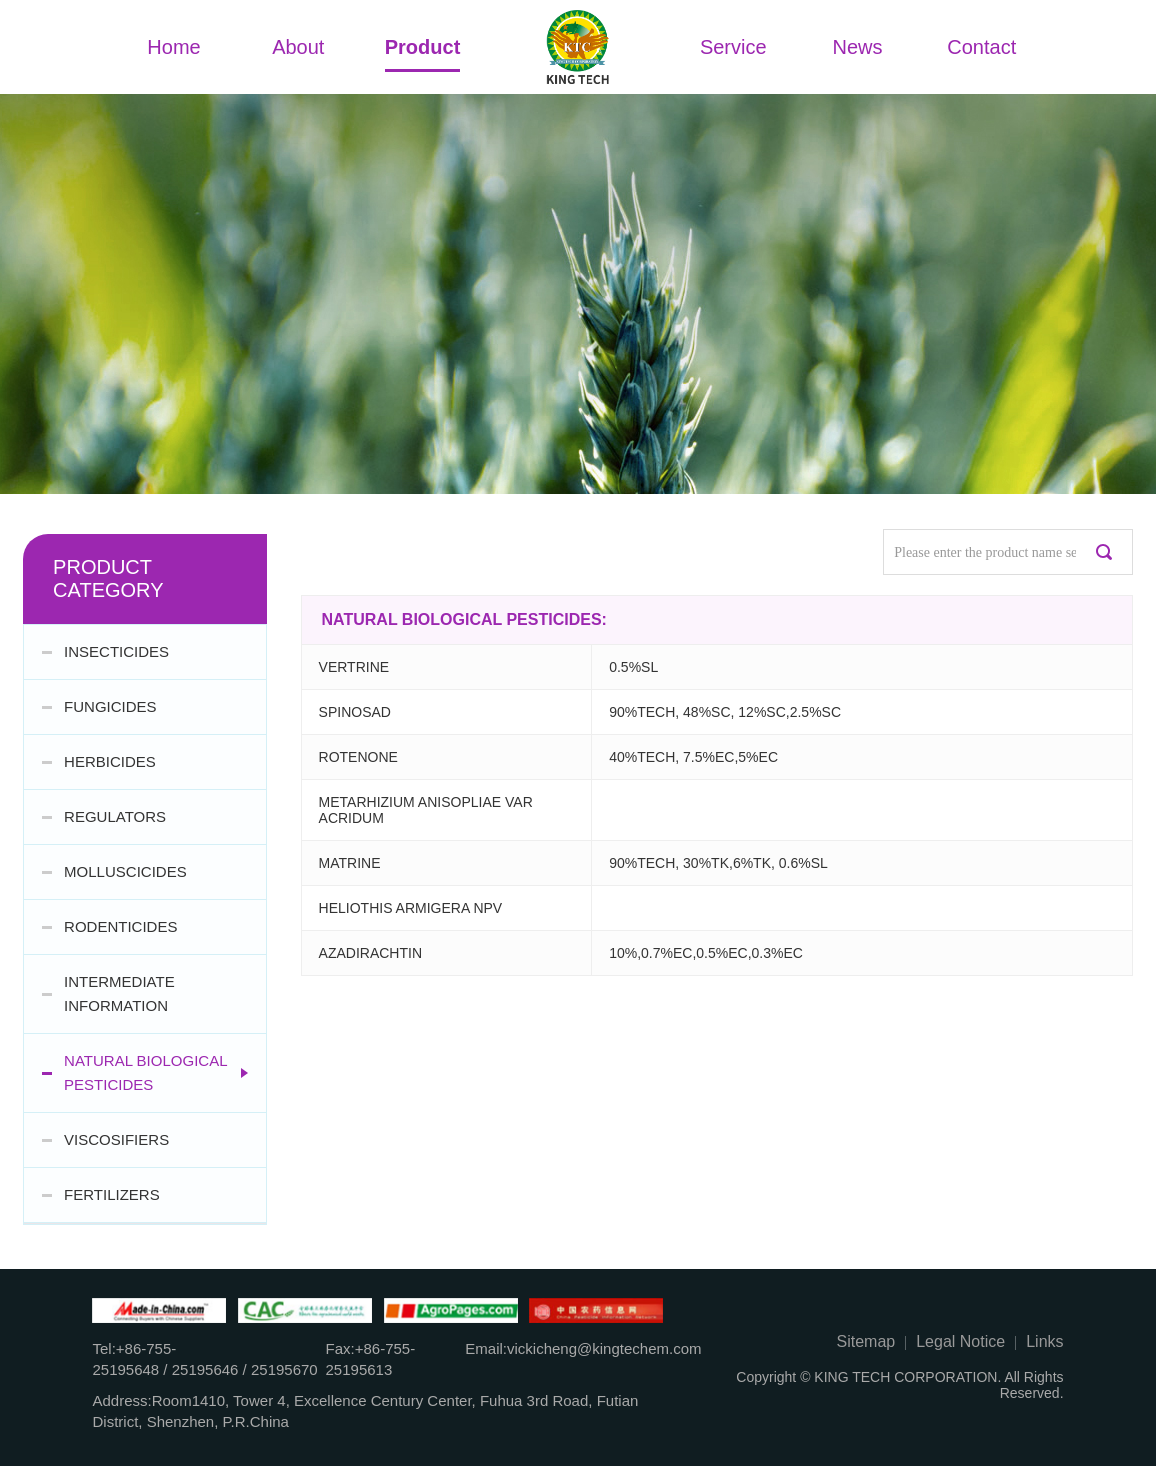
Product (423, 47)
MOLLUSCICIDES (125, 871)
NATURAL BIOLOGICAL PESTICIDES (145, 1072)
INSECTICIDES (116, 651)
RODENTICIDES (120, 926)
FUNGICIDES (110, 706)
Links (1044, 1341)
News (858, 47)
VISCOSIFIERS (116, 1139)
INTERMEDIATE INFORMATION (119, 993)
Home (173, 47)
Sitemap (866, 1341)
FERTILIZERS (112, 1194)
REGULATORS (115, 816)
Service (733, 47)
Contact (981, 47)
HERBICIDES (110, 761)
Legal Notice (960, 1341)
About (298, 47)
